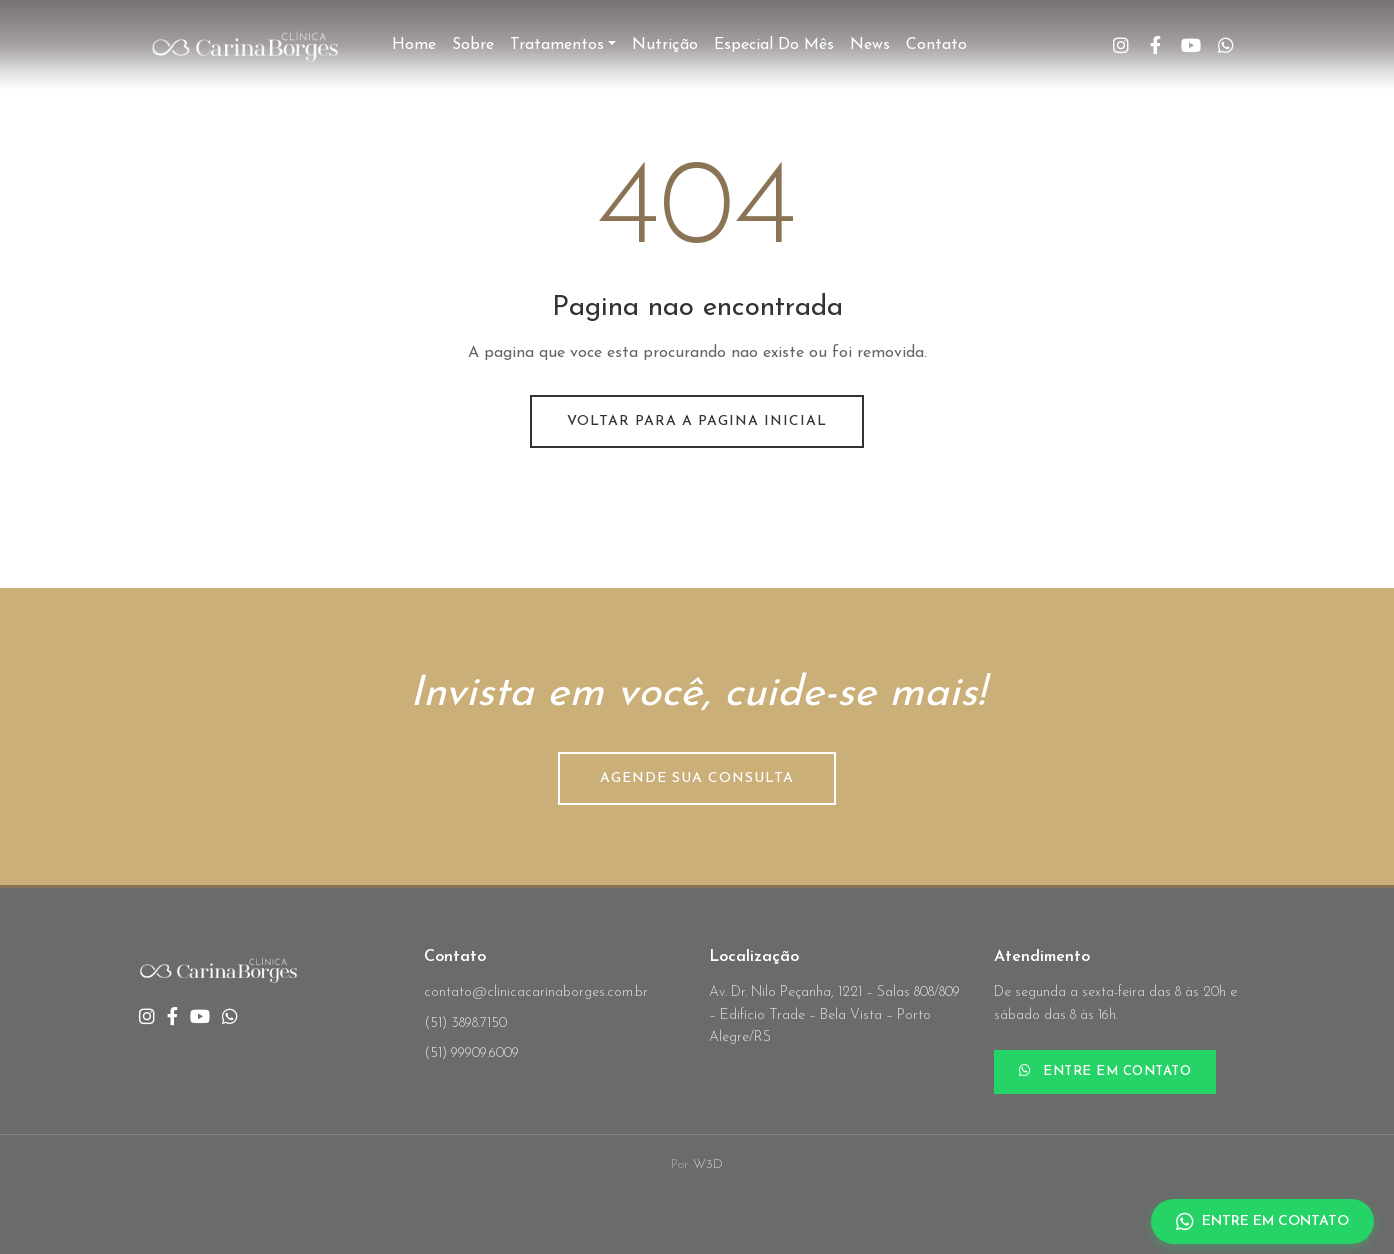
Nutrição (665, 45)
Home (414, 45)
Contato (936, 45)
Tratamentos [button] (557, 45)
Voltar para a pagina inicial (697, 421)
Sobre (473, 45)
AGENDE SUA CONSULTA (697, 778)
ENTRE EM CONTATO (1105, 1071)
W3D (708, 1164)
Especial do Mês (774, 45)
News (870, 45)
